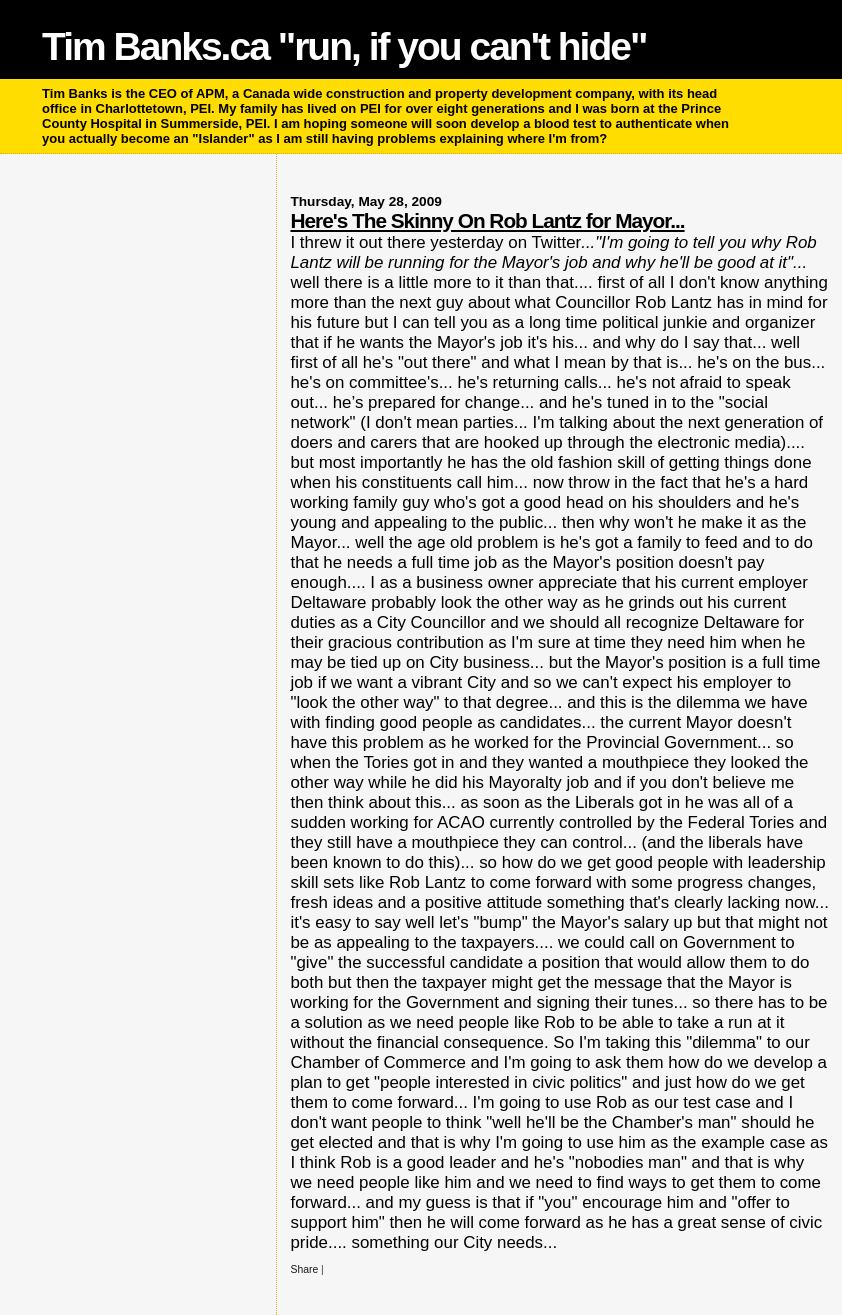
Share (304, 1269)
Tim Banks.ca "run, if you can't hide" (344, 46)
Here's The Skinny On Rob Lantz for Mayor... (487, 220)
